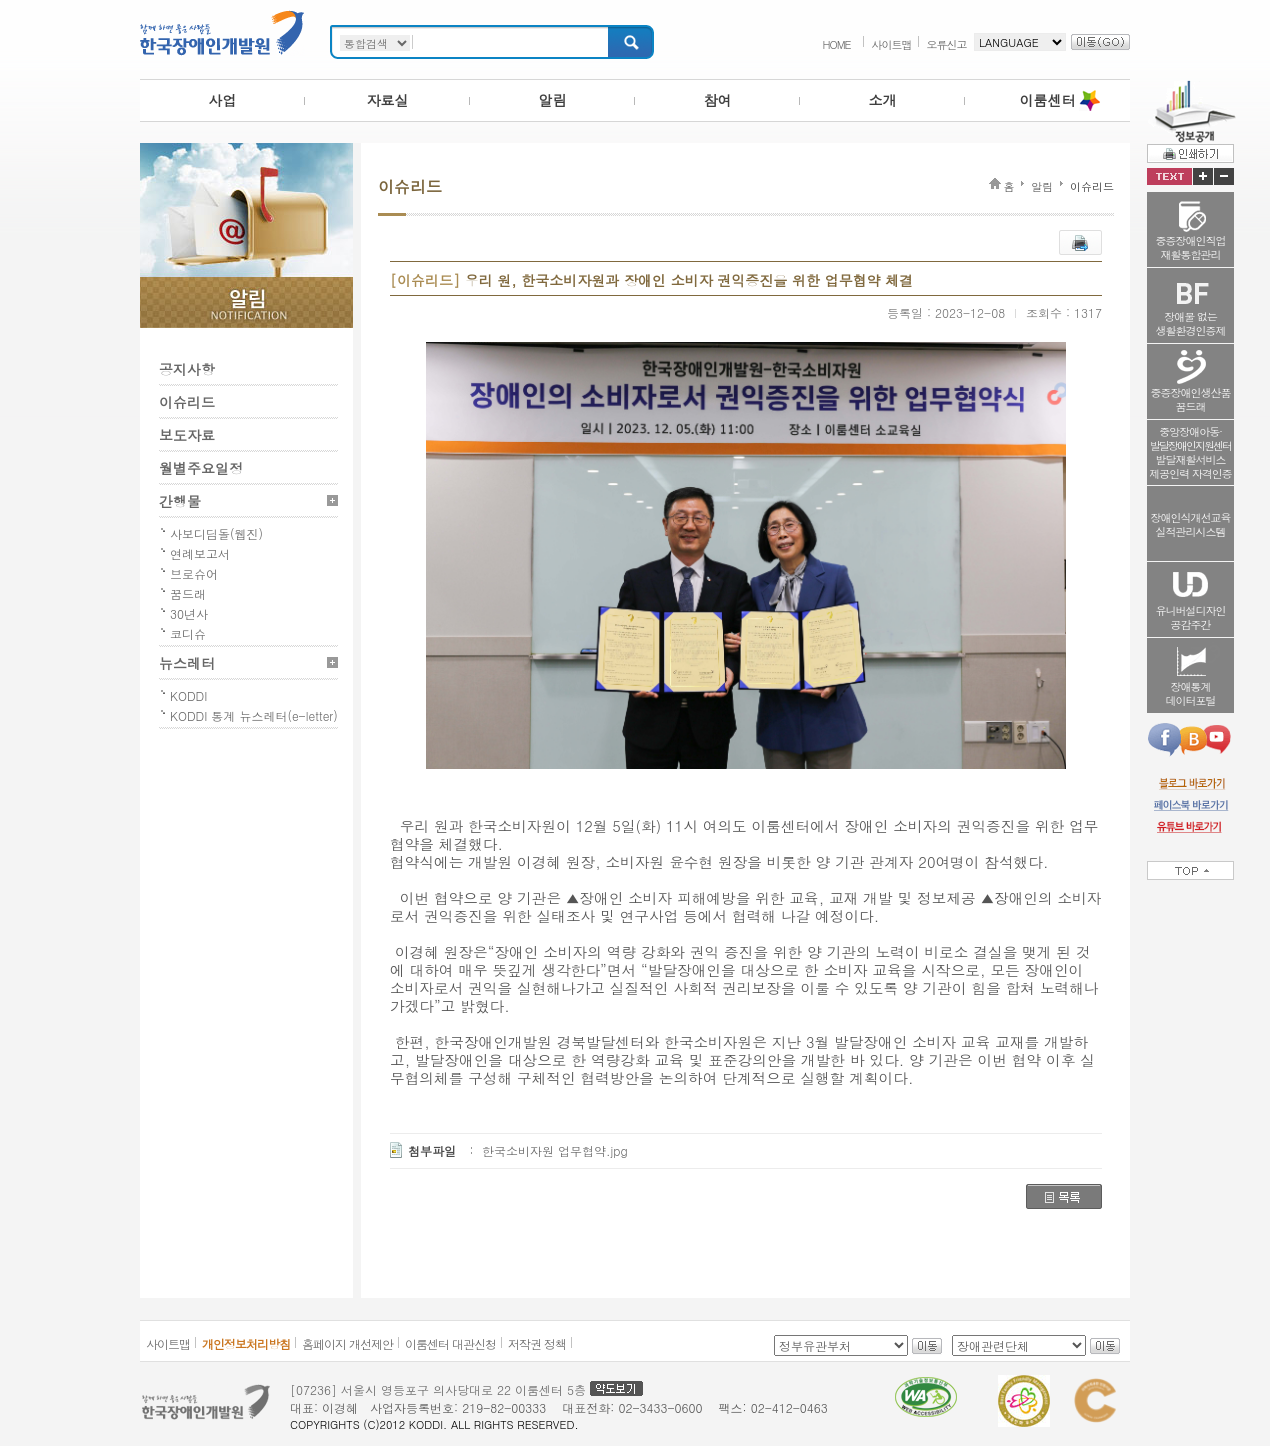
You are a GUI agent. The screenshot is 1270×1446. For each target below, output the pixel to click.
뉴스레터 (187, 663)
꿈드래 (188, 593)
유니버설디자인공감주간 (1191, 617)
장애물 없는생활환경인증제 (1191, 323)
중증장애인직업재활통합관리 (1191, 247)
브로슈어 (194, 573)
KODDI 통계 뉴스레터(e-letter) (254, 715)
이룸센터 (1048, 100)
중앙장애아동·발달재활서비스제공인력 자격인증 (1190, 452)
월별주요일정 (201, 468)
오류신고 (947, 44)
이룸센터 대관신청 (450, 1343)
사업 (223, 100)
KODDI (188, 695)
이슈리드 (187, 402)
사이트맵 (892, 44)
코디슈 (188, 633)
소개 (883, 100)
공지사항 (187, 369)
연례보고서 (200, 553)
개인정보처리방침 (246, 1343)
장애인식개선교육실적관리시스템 (1191, 524)
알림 (553, 100)
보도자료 (187, 435)
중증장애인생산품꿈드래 (1191, 399)
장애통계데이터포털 (1191, 693)
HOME (836, 44)
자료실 (388, 100)
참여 (718, 100)
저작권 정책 (537, 1343)
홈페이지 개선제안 (347, 1343)
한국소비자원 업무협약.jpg (555, 1150)
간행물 (180, 501)
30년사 (189, 613)
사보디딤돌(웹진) (216, 533)
